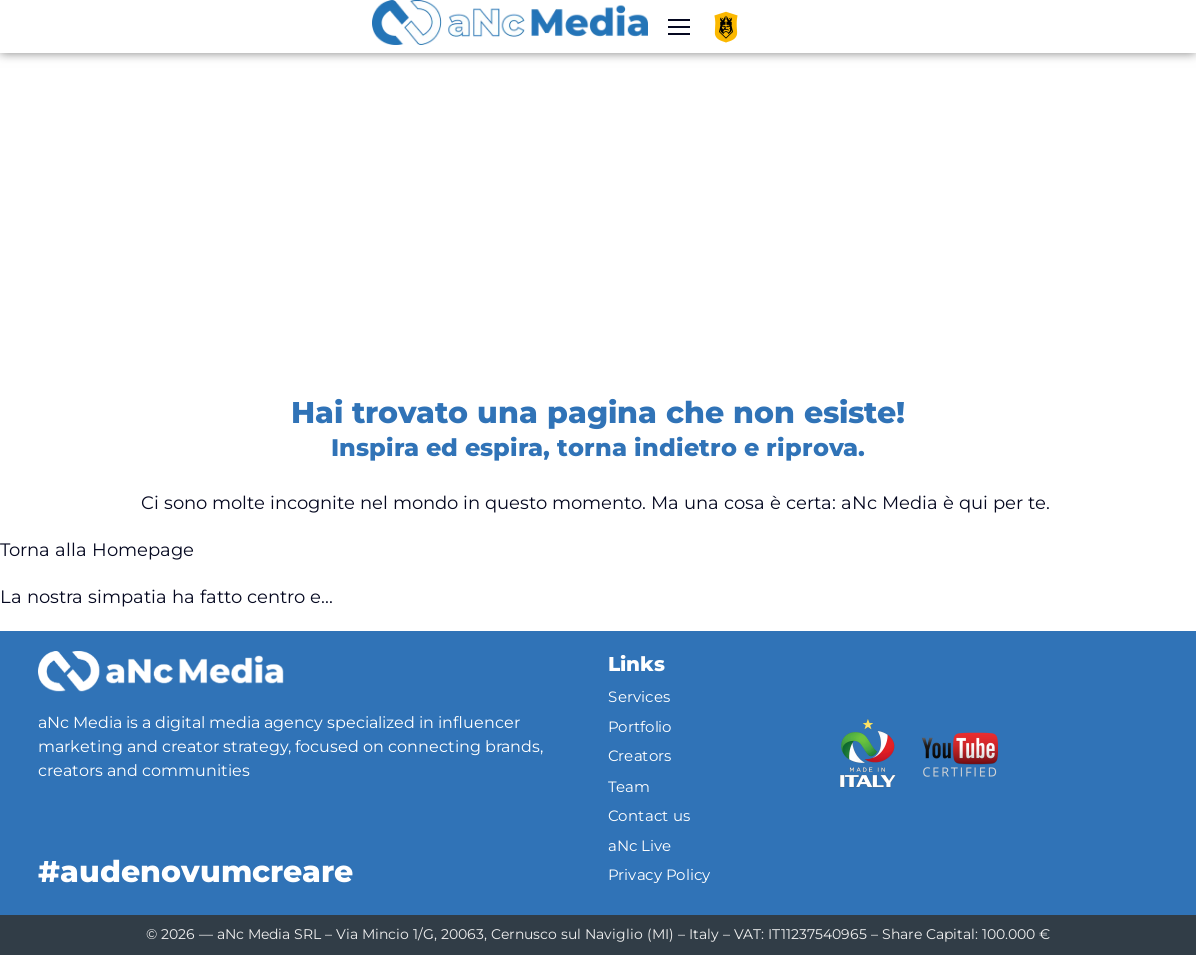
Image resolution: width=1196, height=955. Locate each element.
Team (629, 786)
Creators (640, 757)
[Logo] (160, 671)
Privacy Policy (659, 875)
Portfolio (640, 727)
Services (639, 697)
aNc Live (640, 845)
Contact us (649, 816)
